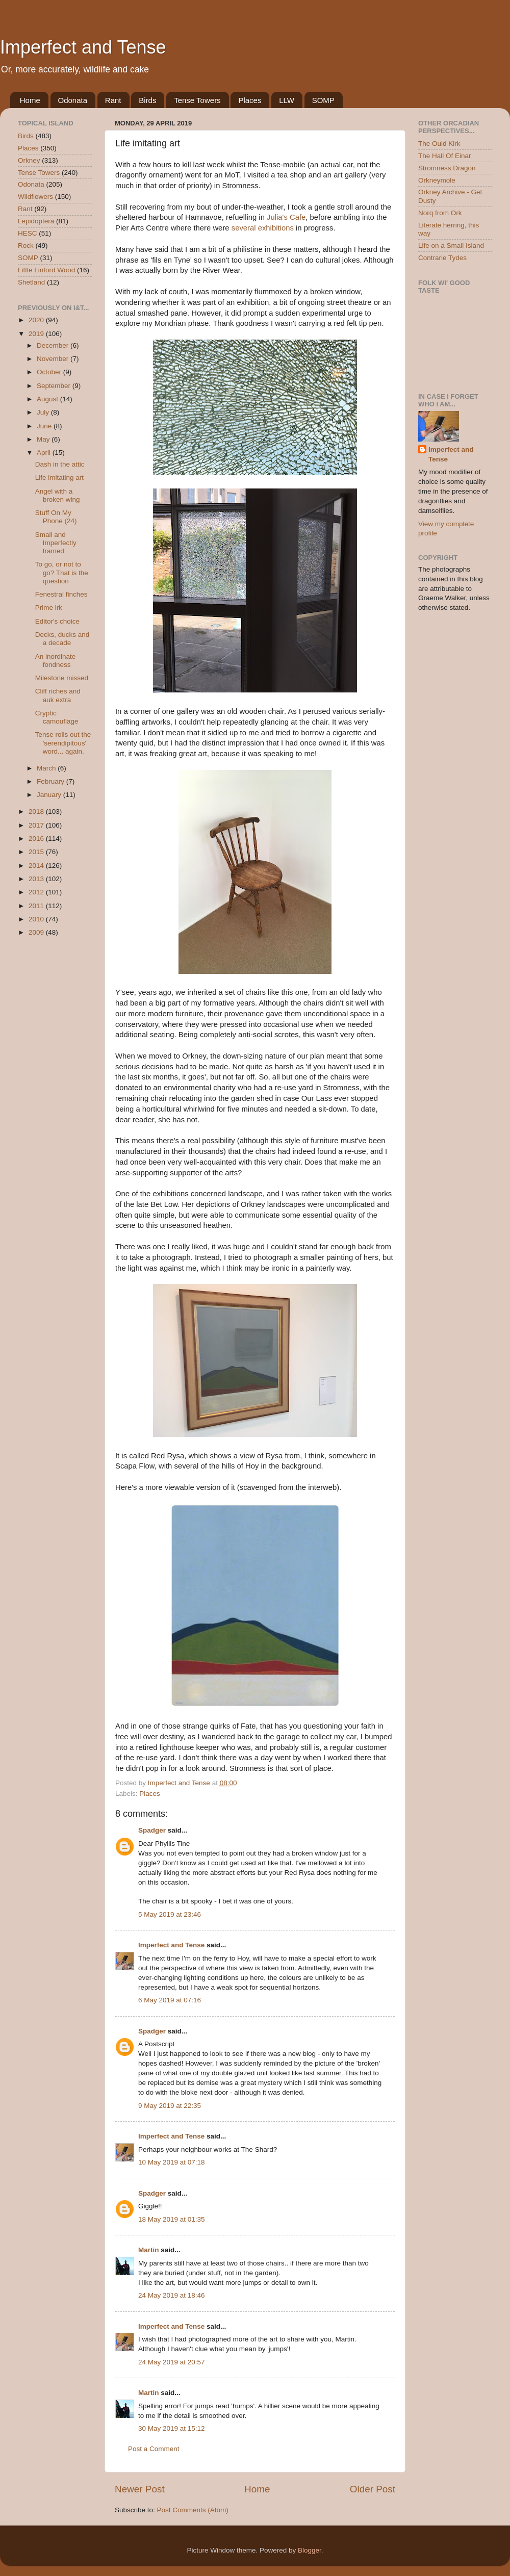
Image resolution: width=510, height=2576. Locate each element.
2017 (37, 825)
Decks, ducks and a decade (62, 639)
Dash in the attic (60, 464)
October (50, 372)
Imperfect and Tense (83, 47)
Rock (26, 245)
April (45, 452)
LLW (286, 100)
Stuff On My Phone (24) (56, 517)
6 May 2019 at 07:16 (169, 2000)
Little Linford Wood (46, 270)
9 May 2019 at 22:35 (169, 2105)
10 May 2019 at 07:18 (171, 2162)
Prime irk (48, 607)
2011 (37, 906)
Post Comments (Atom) (192, 2510)
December (53, 345)
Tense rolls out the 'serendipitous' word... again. (63, 743)
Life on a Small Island (451, 245)
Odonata (73, 100)
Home (30, 100)
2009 (37, 932)
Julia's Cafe (286, 217)
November (53, 359)
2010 (37, 919)
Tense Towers (197, 100)
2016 (37, 838)
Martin (148, 2250)
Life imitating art (59, 477)
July (44, 412)
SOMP (323, 100)
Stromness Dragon (447, 168)
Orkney (29, 160)
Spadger (152, 1830)
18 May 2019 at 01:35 (171, 2219)
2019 (37, 334)
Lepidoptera (36, 221)
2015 (37, 852)
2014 (37, 865)
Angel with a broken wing (57, 495)
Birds (147, 100)
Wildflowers (35, 196)
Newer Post (140, 2489)
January (50, 794)
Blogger (309, 2550)
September (54, 386)
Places (249, 100)
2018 (37, 811)
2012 (37, 892)
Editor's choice (57, 621)
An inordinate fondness (55, 660)
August (48, 399)
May (44, 439)
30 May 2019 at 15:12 (171, 2428)
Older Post (372, 2489)
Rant (113, 100)
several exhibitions (263, 228)
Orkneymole (436, 180)
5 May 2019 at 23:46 (169, 1914)
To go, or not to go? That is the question (61, 572)
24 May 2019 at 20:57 (171, 2362)
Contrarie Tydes (442, 258)
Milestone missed (61, 678)
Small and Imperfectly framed (55, 543)
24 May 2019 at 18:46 (171, 2295)
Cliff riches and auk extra (58, 695)
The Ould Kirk (439, 143)
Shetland (31, 282)
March (47, 768)
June (45, 426)
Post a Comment (154, 2449)
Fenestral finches (61, 594)
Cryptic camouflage (57, 717)
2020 (37, 320)
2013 (37, 879)
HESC (27, 233)
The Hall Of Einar (444, 156)
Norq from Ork (440, 213)
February (51, 781)
